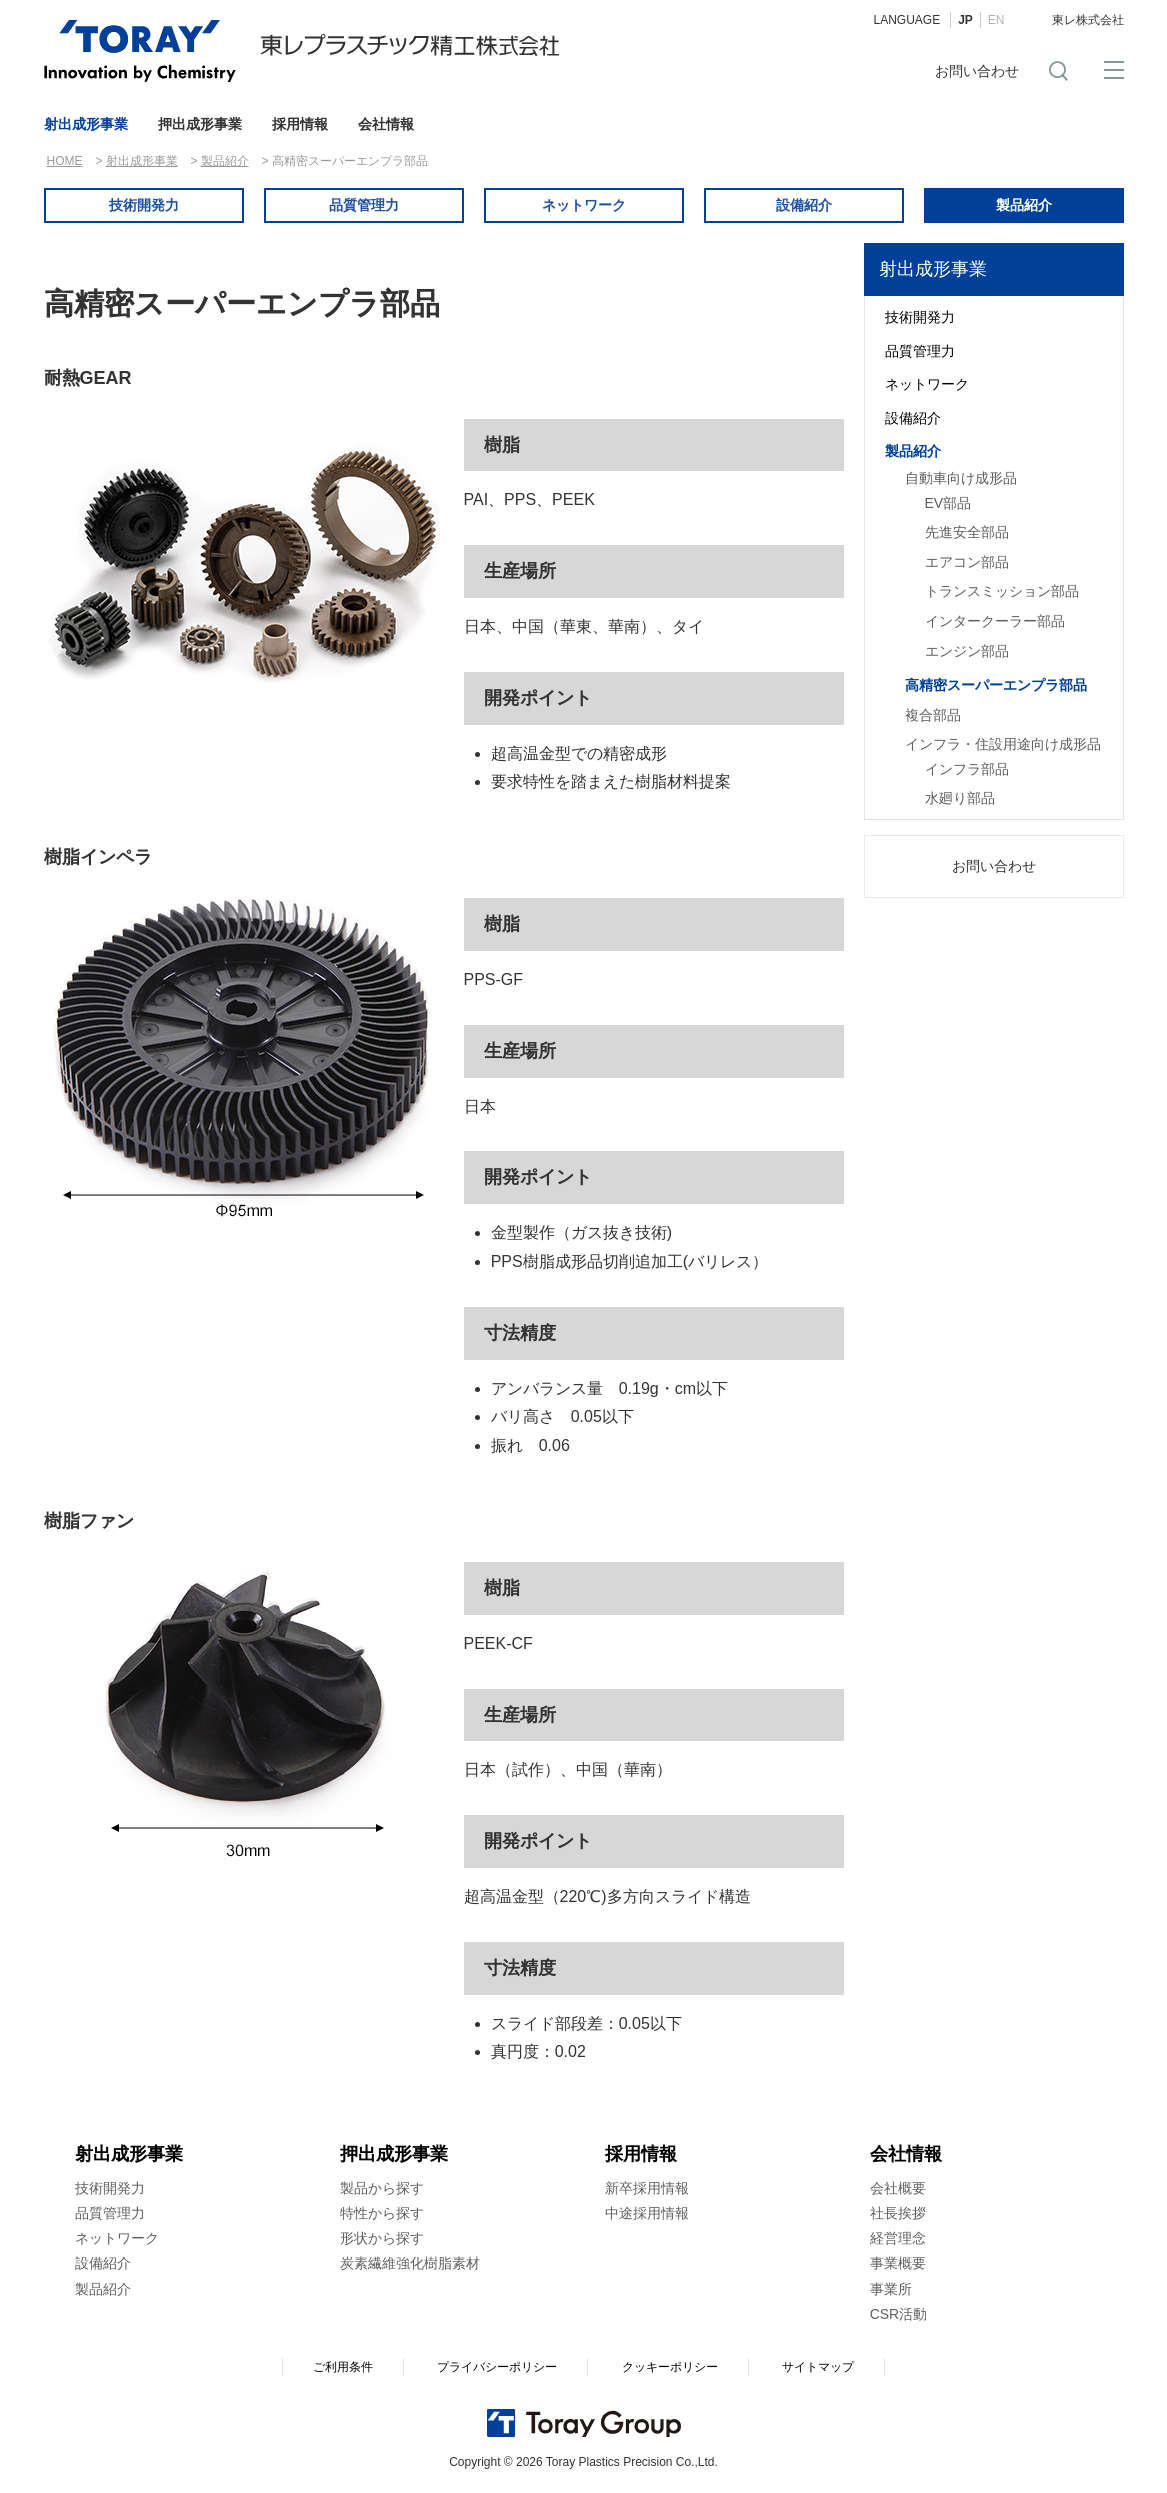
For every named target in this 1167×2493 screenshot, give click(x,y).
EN (996, 20)
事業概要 (898, 2263)
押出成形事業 (200, 124)
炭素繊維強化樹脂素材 (410, 2263)
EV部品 (948, 503)
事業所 (891, 2289)
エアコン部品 (967, 562)
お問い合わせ (977, 71)
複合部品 (933, 715)
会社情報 (386, 124)
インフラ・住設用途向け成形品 (1003, 744)
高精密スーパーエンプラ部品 (996, 685)
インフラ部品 (967, 769)
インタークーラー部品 (995, 621)
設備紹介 (804, 205)
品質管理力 (364, 205)
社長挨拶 (898, 2213)
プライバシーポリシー (497, 2367)
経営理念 (898, 2238)
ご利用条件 (343, 2367)
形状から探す (382, 2238)
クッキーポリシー (670, 2367)
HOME (65, 161)
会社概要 (898, 2188)
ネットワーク (584, 205)
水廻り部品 (960, 798)
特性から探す (382, 2213)
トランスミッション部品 (1002, 591)
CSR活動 (899, 2314)
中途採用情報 (647, 2213)
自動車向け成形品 (961, 478)
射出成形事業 (86, 124)
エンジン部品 (967, 651)
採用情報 (300, 124)
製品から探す (382, 2188)
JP (965, 20)
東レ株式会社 (1088, 20)
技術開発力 (144, 205)
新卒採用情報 (647, 2188)
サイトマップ (818, 2367)
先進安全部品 (967, 532)
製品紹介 (225, 161)
